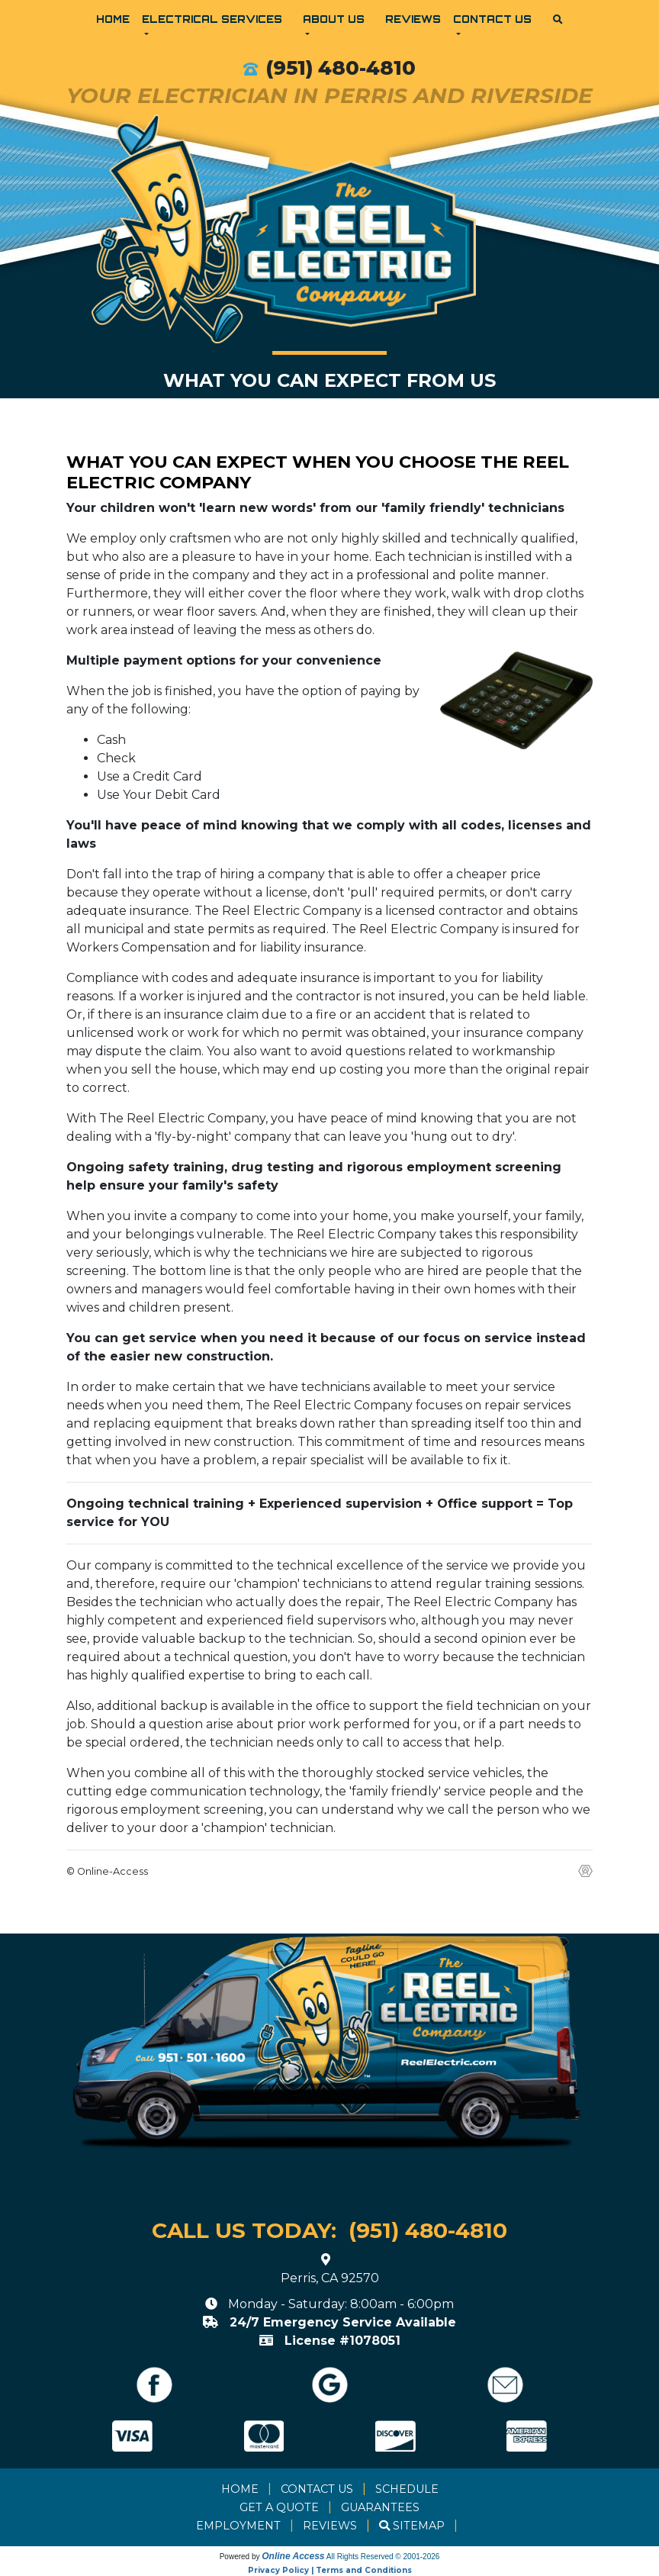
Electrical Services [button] (212, 19)
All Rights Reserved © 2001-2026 (383, 2556)
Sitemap (419, 2526)
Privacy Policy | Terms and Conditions (330, 2570)
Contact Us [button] (492, 19)
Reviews (413, 19)
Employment (238, 2526)
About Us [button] (334, 19)
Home (113, 19)
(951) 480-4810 (340, 67)
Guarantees (380, 2507)
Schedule (407, 2489)
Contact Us (317, 2489)
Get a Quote (279, 2507)
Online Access (293, 2556)
